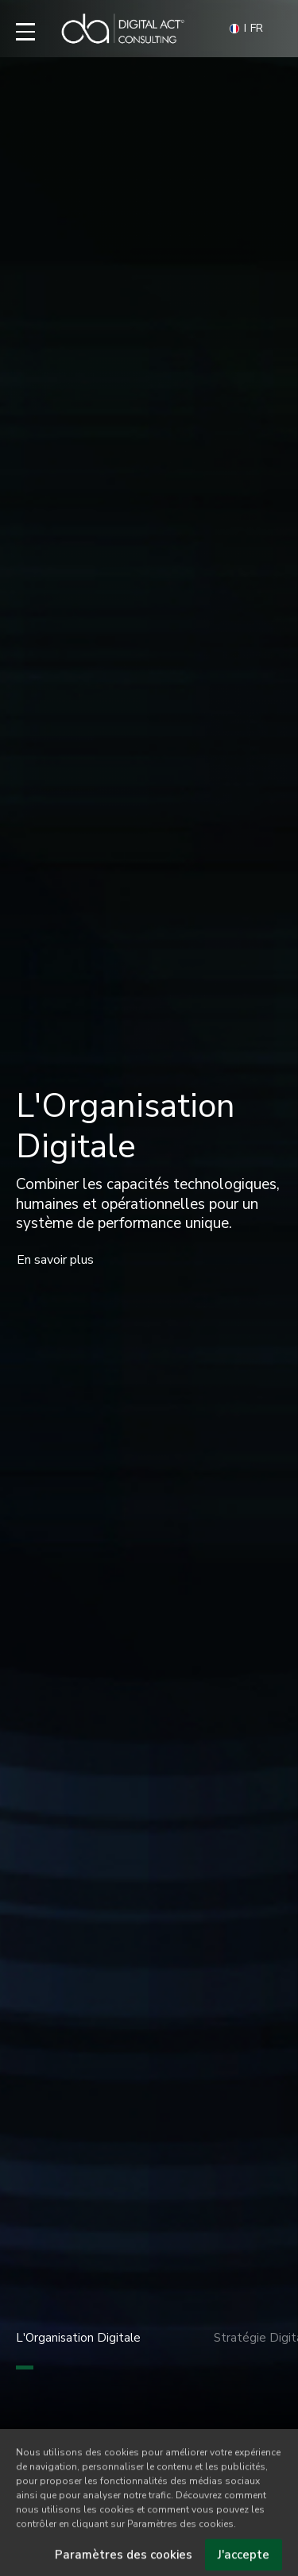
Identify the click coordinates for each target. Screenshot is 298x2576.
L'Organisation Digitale (78, 2350)
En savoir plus (55, 1260)
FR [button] (246, 29)
